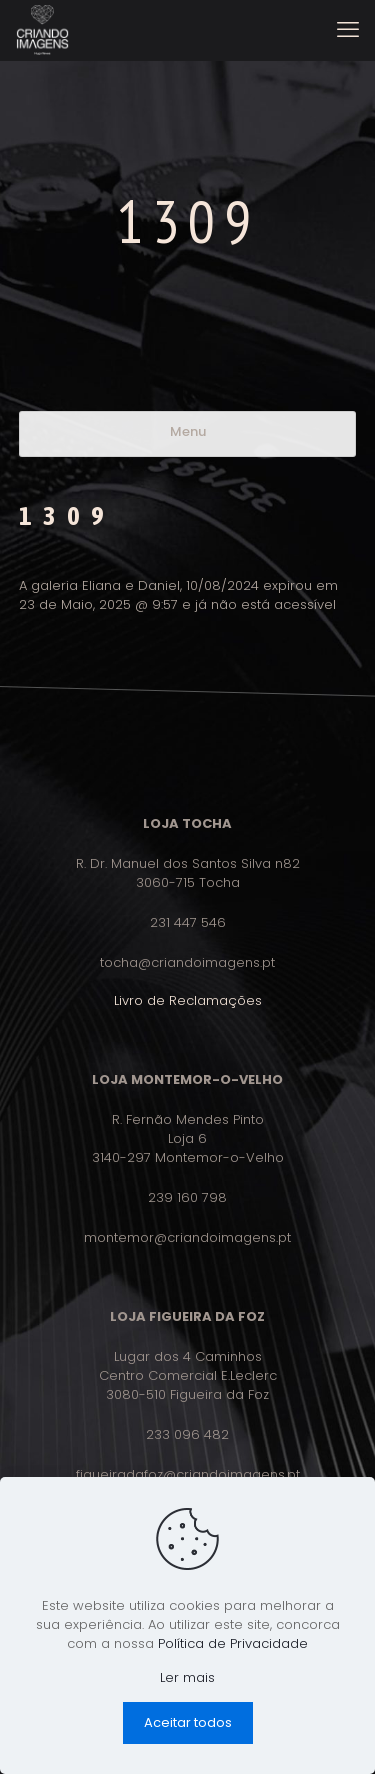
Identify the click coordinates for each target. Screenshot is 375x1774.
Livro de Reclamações (188, 1000)
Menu (188, 431)
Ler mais (187, 1677)
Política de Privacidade (233, 1643)
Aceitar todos (188, 1722)
